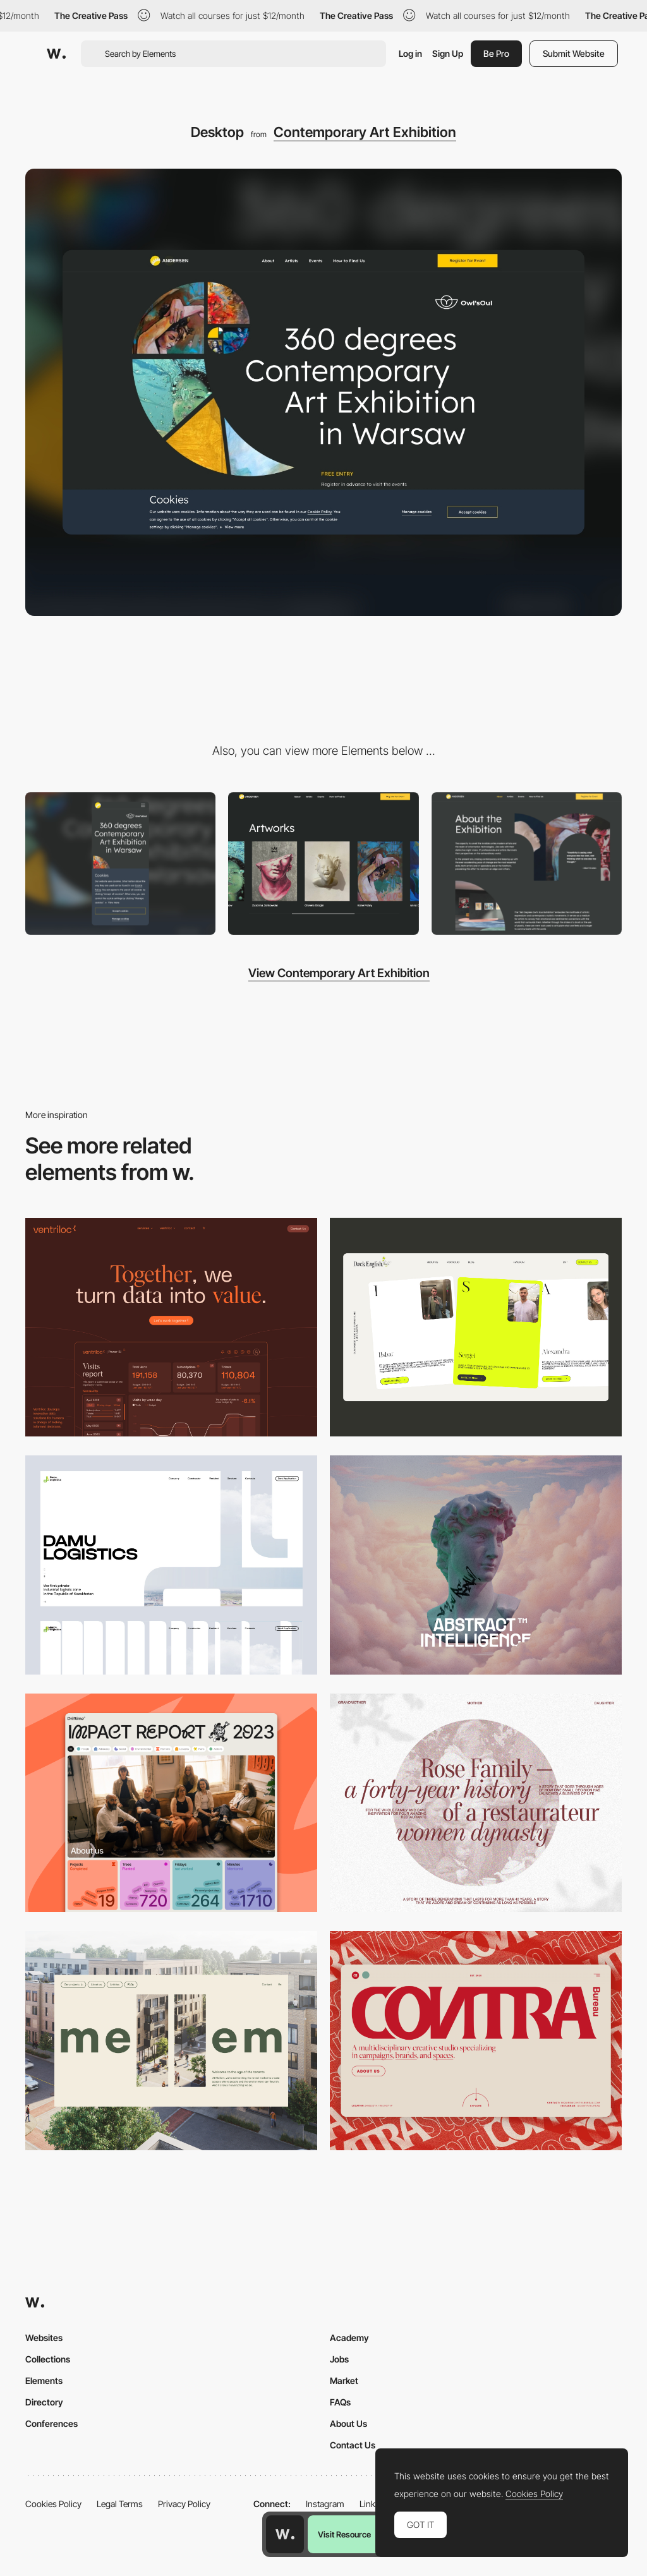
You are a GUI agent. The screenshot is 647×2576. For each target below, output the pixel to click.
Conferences (51, 2423)
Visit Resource (344, 2534)
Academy (349, 2337)
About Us (348, 2423)
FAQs (340, 2402)
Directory (44, 2402)
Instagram (325, 2503)
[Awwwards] (56, 54)
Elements (44, 2380)
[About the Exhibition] (527, 863)
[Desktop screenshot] (171, 1565)
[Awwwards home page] (285, 2534)
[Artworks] (323, 863)
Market (344, 2380)
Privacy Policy (184, 2503)
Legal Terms (120, 2503)
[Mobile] (120, 863)
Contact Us (352, 2445)
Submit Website (574, 53)
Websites (44, 2337)
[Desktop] (171, 1327)
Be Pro (496, 53)
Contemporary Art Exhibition (365, 132)
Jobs (339, 2359)
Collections (47, 2359)
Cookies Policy (53, 2503)
